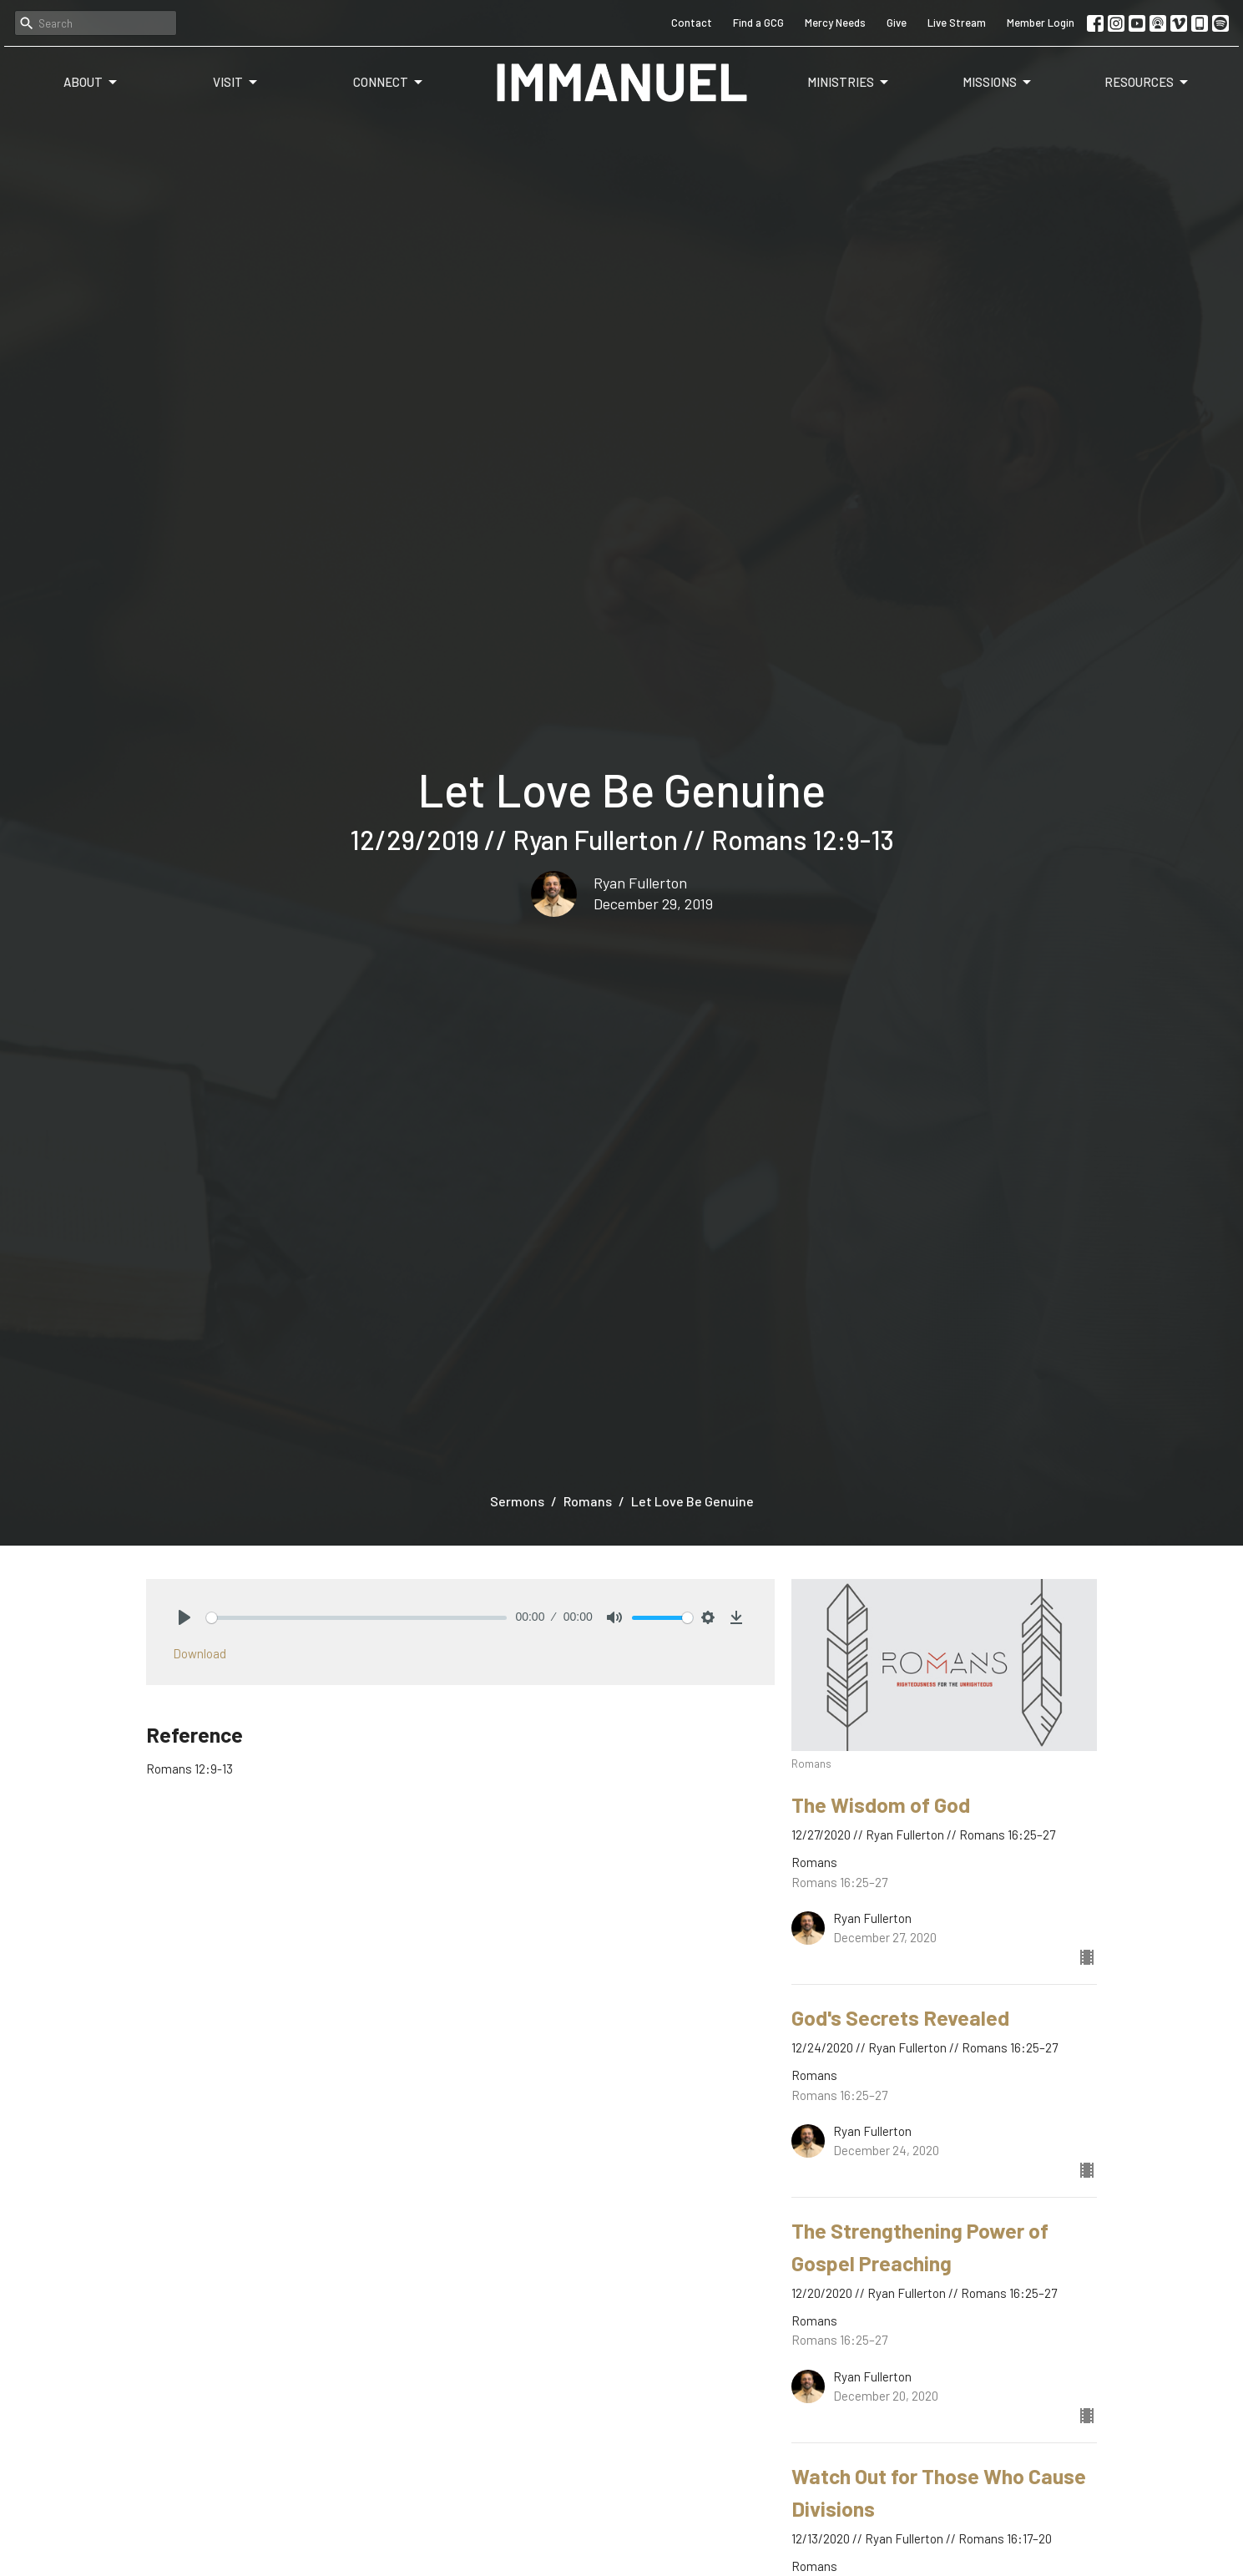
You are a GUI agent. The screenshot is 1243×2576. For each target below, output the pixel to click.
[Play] (184, 1617)
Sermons (517, 1501)
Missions (998, 82)
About (91, 82)
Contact (691, 22)
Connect (389, 82)
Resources (1147, 82)
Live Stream (956, 22)
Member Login (1040, 22)
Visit (236, 82)
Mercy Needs (835, 22)
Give (897, 22)
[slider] (357, 1618)
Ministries (849, 82)
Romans (587, 1501)
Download (199, 1653)
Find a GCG (758, 22)
